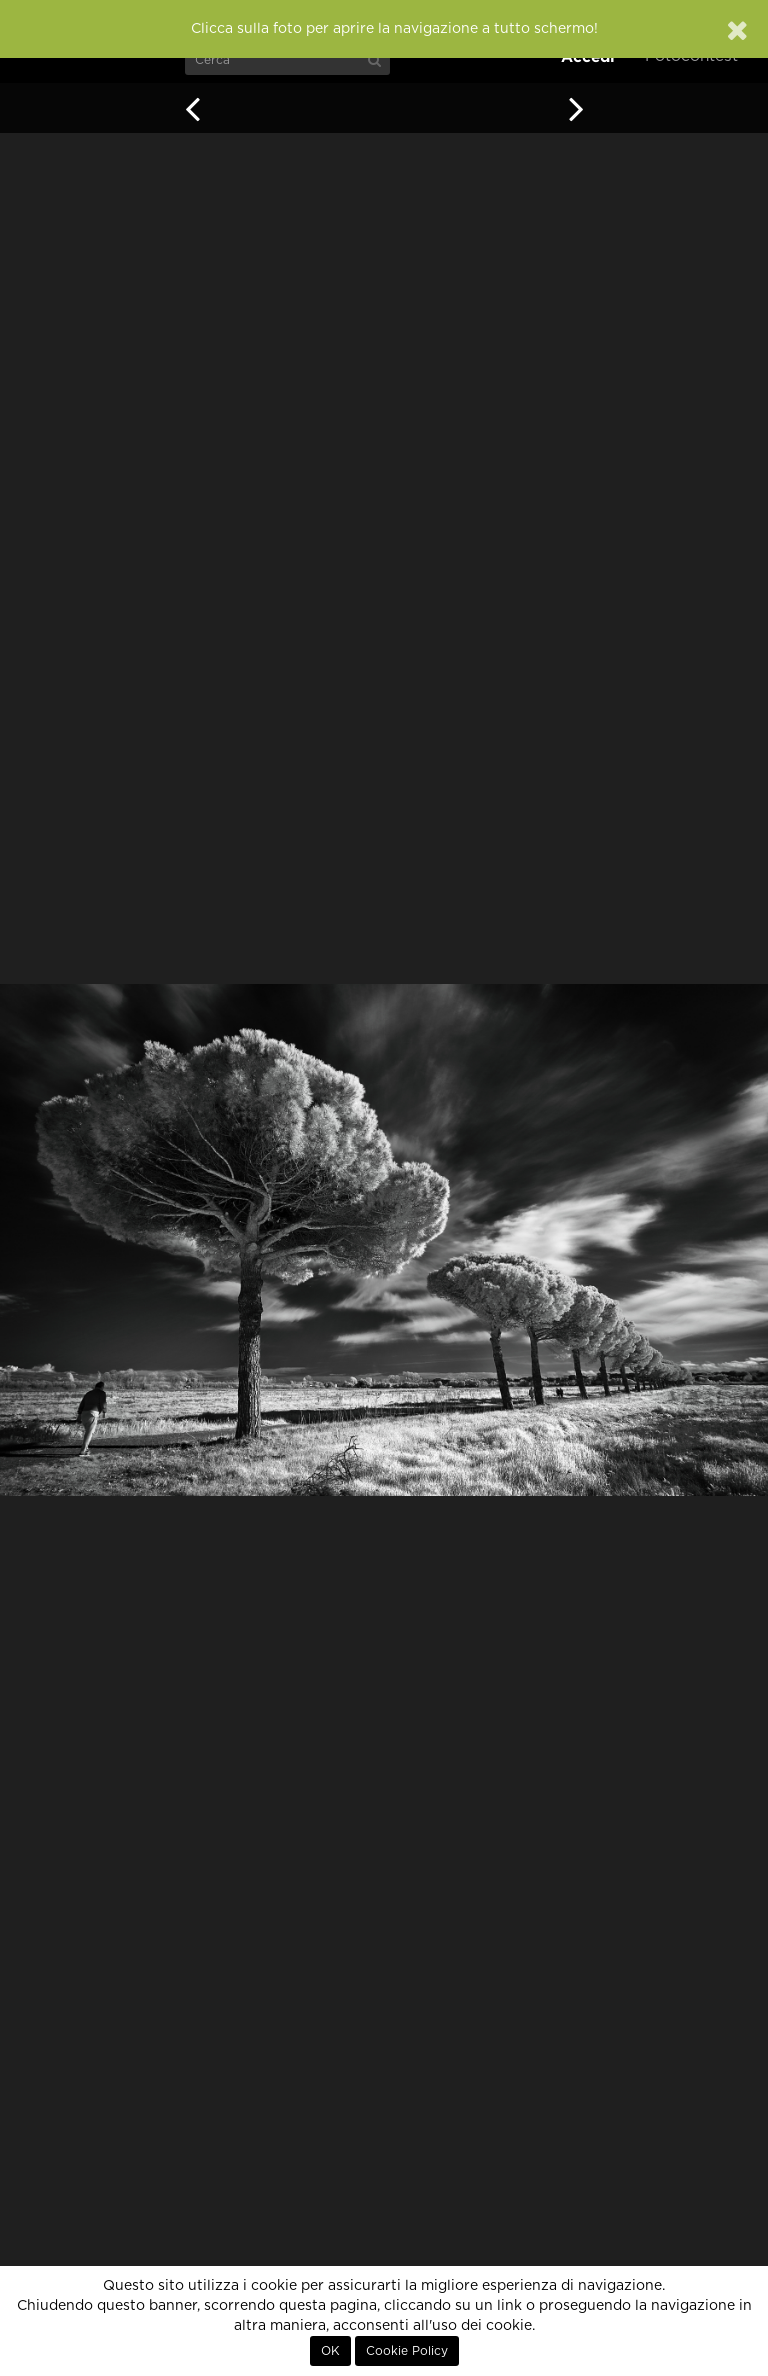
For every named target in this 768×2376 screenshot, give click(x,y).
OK (330, 2351)
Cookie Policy (407, 2351)
